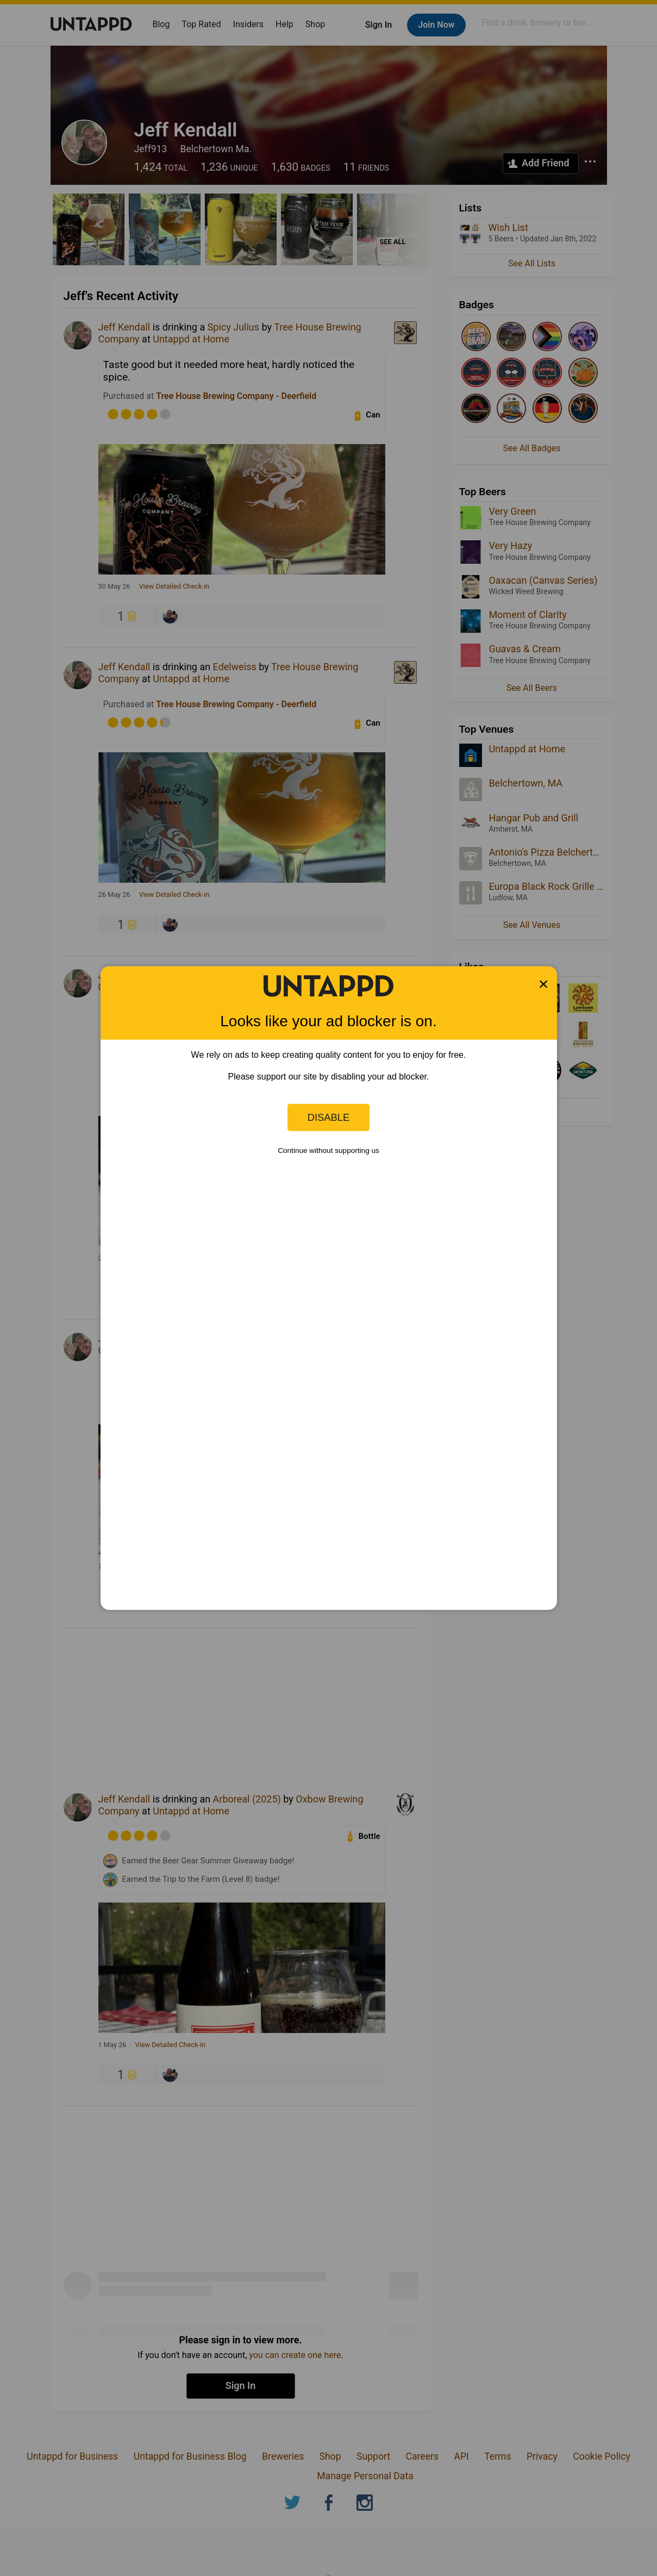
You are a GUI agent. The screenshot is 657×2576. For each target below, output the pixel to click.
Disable (329, 1117)
